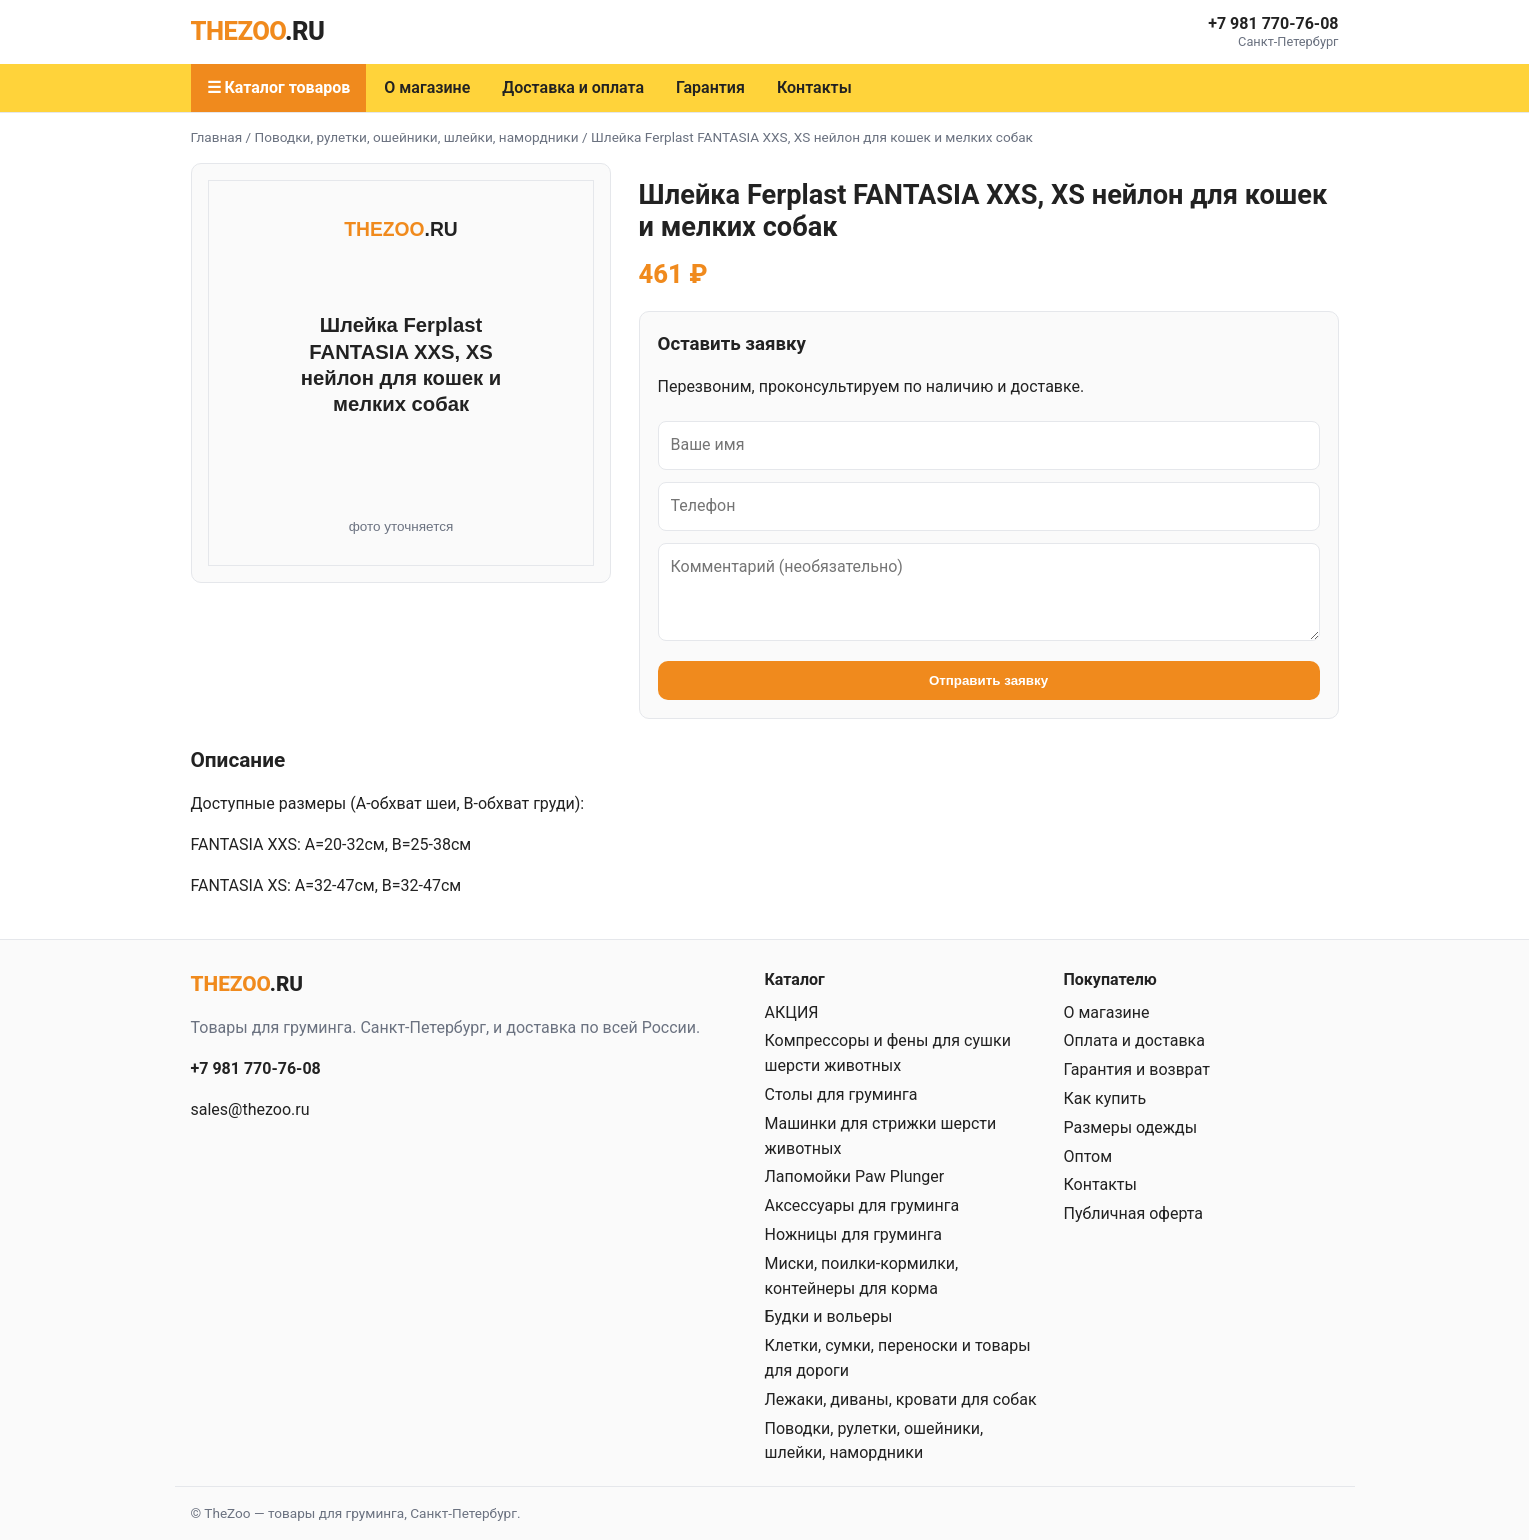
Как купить (1105, 1098)
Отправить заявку (988, 680)
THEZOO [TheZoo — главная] (258, 31)
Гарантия (710, 87)
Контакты (814, 87)
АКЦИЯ (792, 1012)
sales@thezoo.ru (250, 1109)
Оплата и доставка (1134, 1040)
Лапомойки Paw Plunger (855, 1176)
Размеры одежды (1131, 1127)
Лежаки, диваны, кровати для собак (901, 1399)
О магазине (427, 87)
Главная (217, 137)
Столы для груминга (841, 1094)
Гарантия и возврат (1137, 1069)
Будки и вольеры (829, 1316)
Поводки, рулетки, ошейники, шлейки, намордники (417, 137)
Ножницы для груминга (854, 1234)
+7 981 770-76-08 (1273, 23)
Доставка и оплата (573, 87)
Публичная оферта (1134, 1213)
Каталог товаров (287, 87)
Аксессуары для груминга (862, 1205)
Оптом (1088, 1156)
